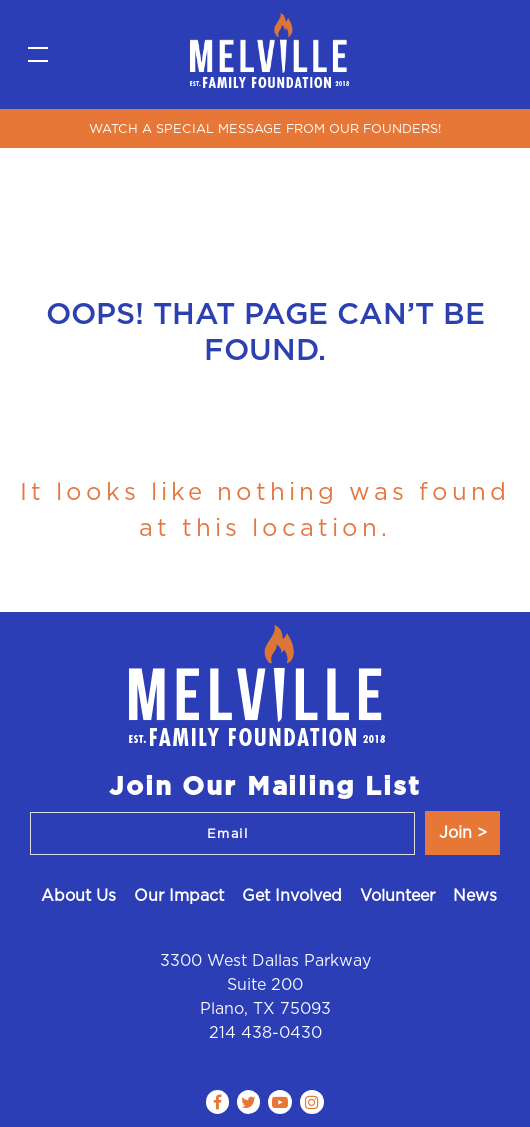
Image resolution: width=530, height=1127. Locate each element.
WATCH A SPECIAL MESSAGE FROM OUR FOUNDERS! (265, 128)
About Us (78, 895)
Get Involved (292, 895)
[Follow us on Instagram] (312, 1102)
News (475, 895)
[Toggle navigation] (38, 55)
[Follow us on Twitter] (248, 1102)
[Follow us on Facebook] (217, 1102)
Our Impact (179, 895)
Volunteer (397, 895)
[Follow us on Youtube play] (280, 1102)
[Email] (222, 833)
